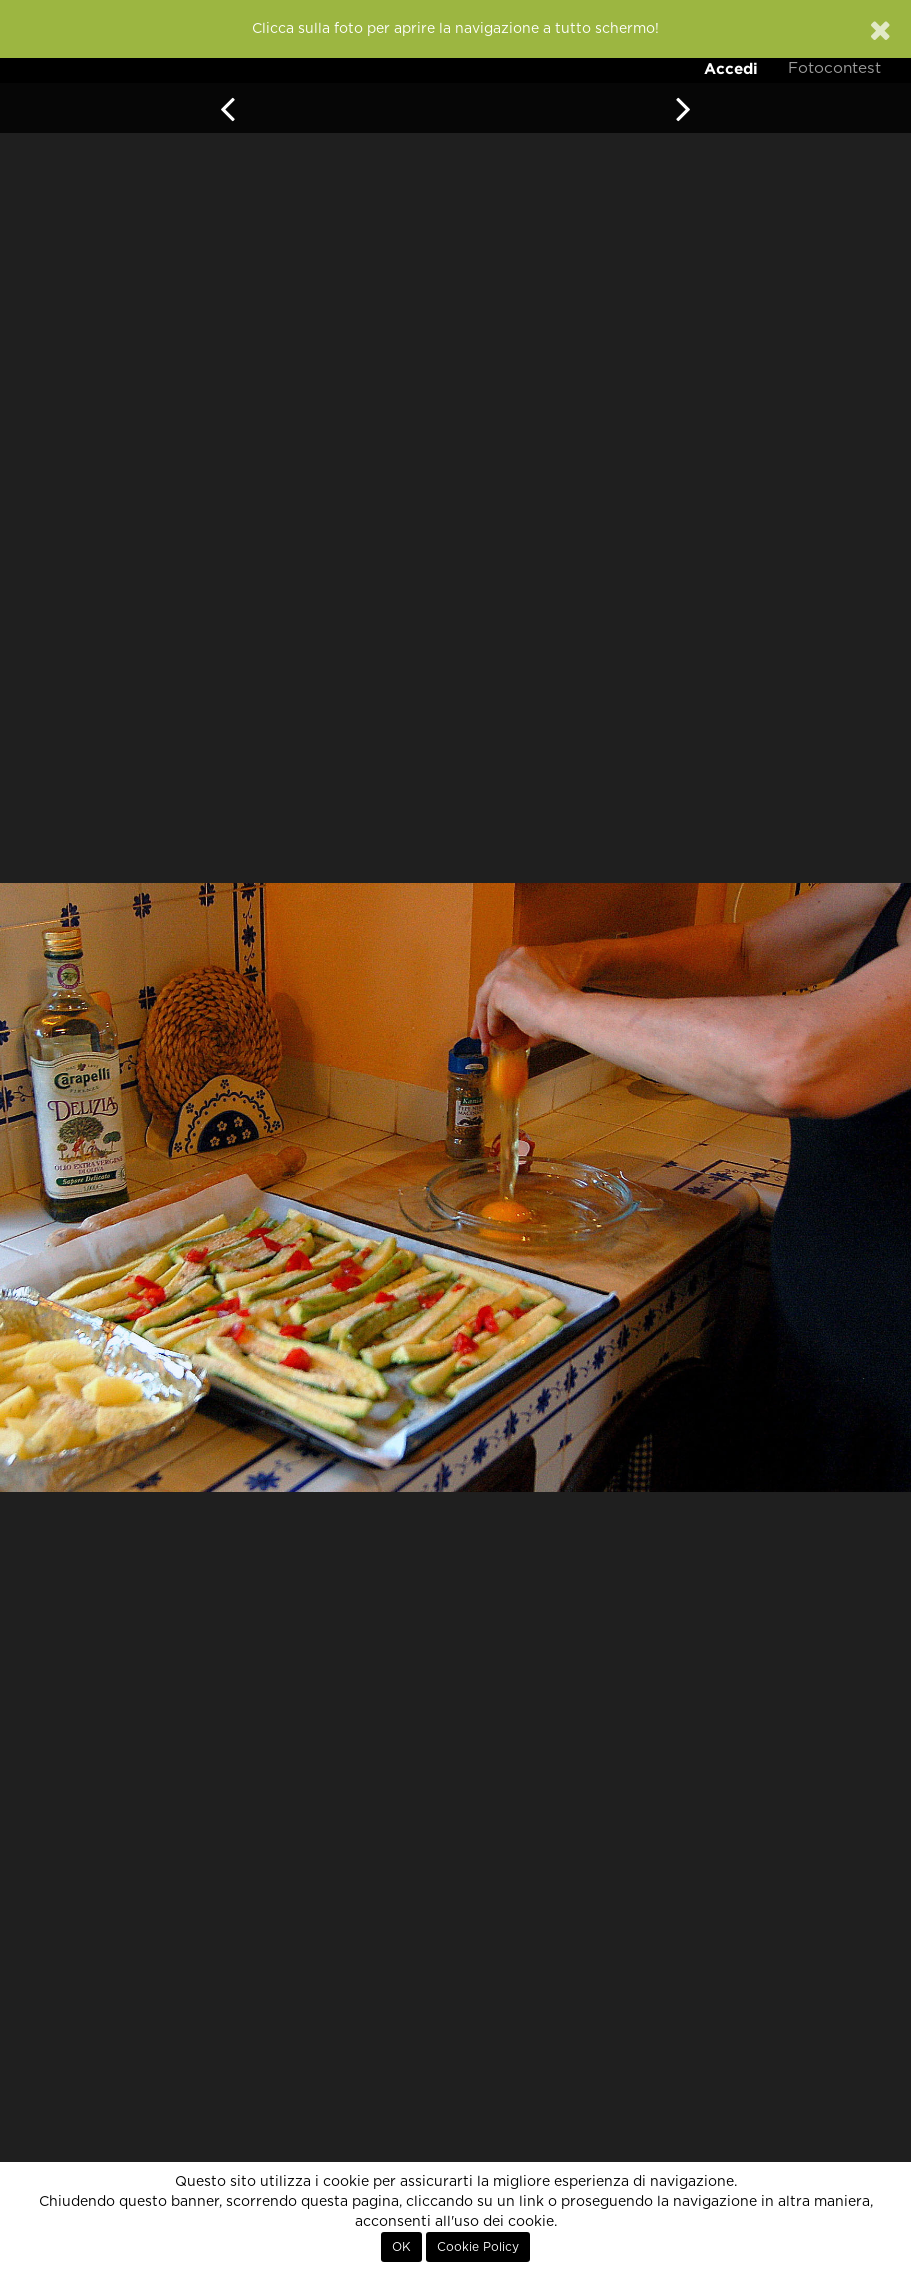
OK (401, 2247)
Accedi (731, 68)
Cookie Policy (478, 2247)
